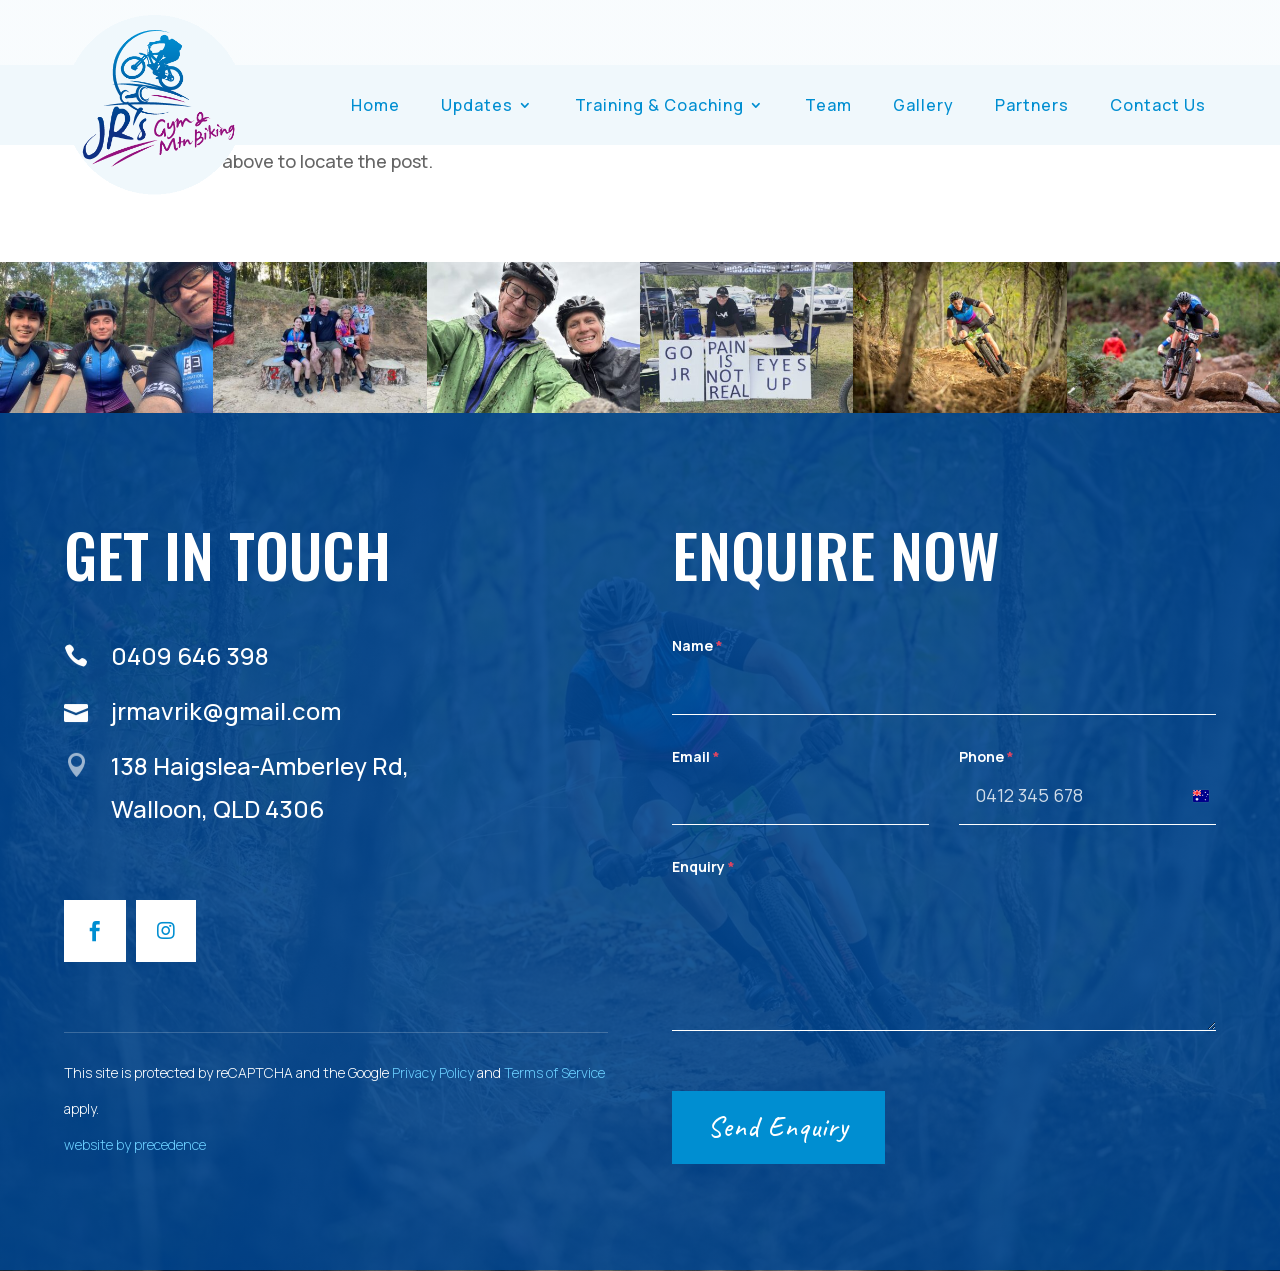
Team (828, 105)
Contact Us (1158, 105)
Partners (1032, 105)
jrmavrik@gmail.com (226, 710)
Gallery (923, 105)
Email (696, 756)
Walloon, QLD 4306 (217, 808)
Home (375, 105)
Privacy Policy (433, 1072)
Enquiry (703, 866)
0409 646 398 (190, 655)
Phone (986, 756)
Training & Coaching (659, 105)
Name (697, 645)
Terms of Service (554, 1072)
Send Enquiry (778, 1126)
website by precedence (135, 1144)
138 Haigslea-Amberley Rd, (260, 765)
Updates (477, 105)
